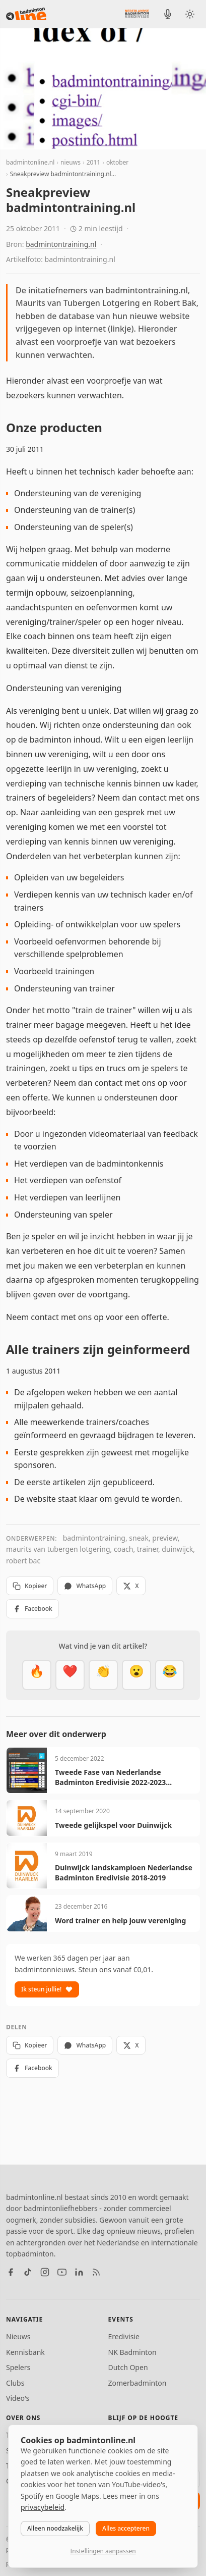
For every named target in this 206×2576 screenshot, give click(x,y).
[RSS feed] (96, 2272)
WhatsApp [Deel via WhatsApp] (85, 1586)
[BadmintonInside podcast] (168, 14)
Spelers (18, 2367)
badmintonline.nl (30, 162)
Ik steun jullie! (47, 1989)
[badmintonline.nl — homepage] (26, 14)
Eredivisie (124, 2336)
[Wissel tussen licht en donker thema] (190, 14)
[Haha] (169, 1675)
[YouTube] (61, 2272)
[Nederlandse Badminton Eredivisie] (137, 13)
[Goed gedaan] (103, 1675)
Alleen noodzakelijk (55, 2528)
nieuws (70, 162)
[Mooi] (70, 1675)
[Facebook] (10, 2272)
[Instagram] (44, 2272)
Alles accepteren (126, 2528)
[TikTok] (27, 2272)
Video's (17, 2398)
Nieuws (18, 2336)
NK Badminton (132, 2352)
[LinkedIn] (79, 2272)
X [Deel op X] (131, 1586)
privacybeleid (42, 2507)
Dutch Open (128, 2367)
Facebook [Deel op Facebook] (32, 1608)
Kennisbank (25, 2352)
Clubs (15, 2383)
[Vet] (36, 1675)
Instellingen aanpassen (102, 2551)
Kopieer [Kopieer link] (30, 1586)
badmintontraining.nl (61, 244)
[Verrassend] (136, 1675)
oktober (117, 162)
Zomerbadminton (137, 2383)
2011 (93, 162)
